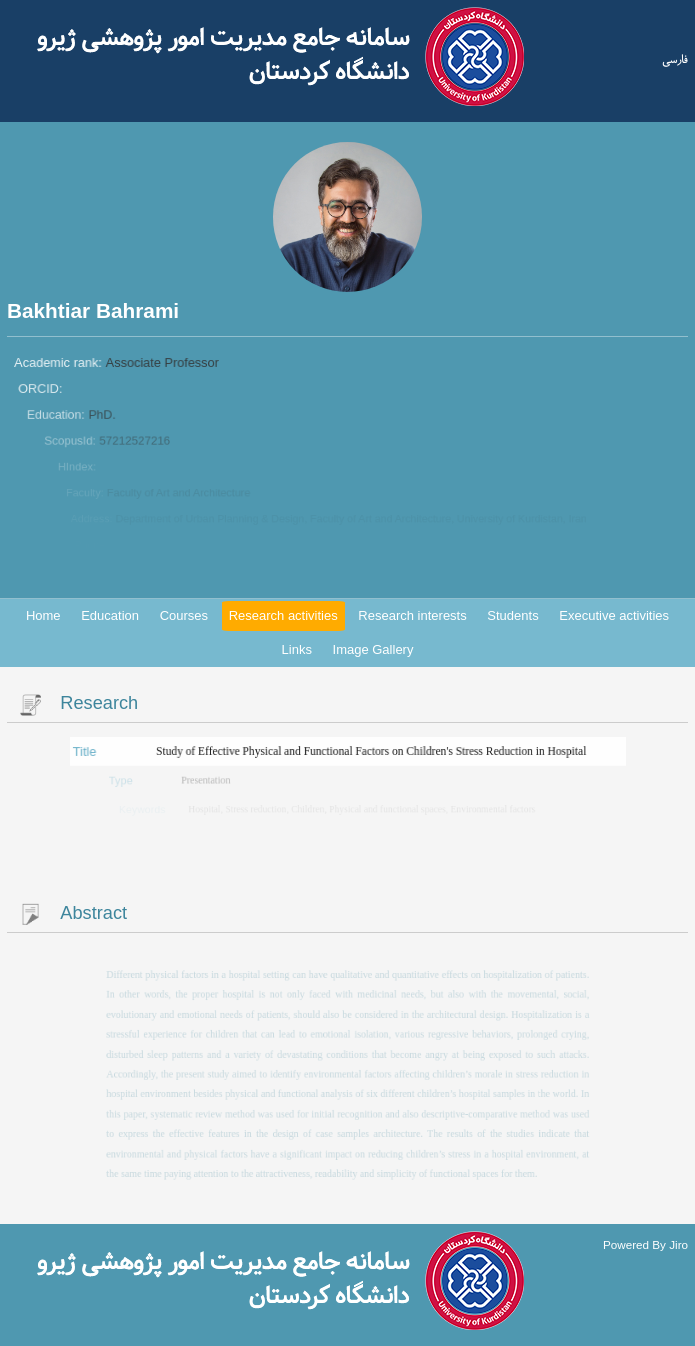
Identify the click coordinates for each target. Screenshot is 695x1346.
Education (110, 615)
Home (43, 615)
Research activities (283, 615)
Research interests (412, 615)
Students (512, 615)
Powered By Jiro (645, 1243)
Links (297, 649)
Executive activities (614, 615)
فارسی (675, 59)
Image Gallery (373, 649)
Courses (184, 615)
